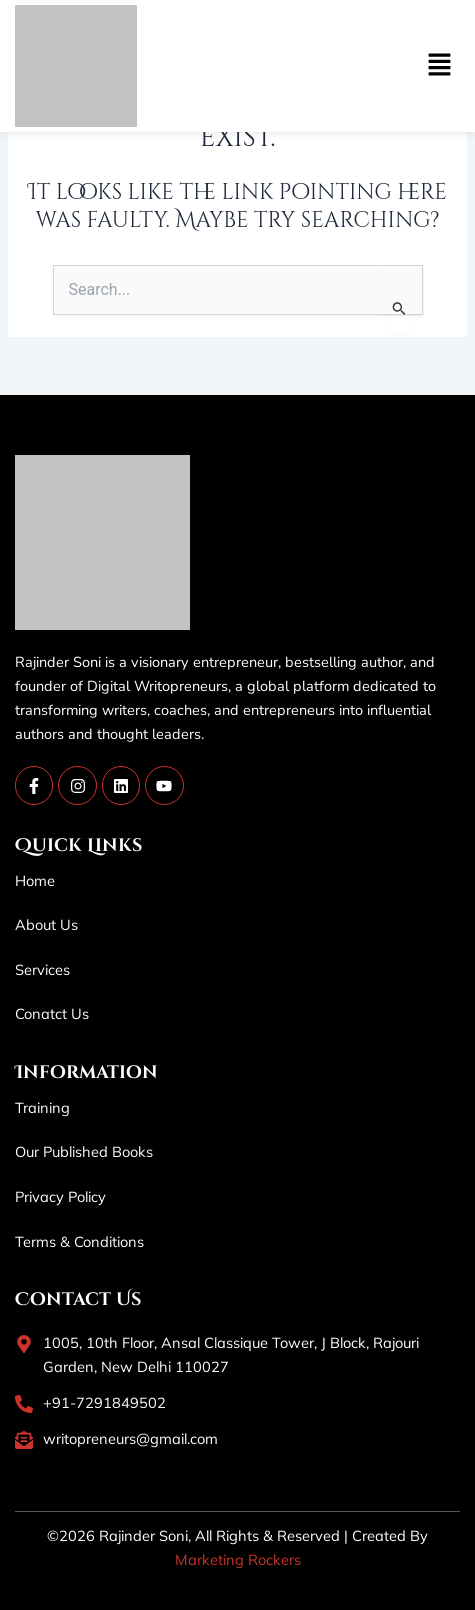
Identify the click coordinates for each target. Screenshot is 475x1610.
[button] (349, 66)
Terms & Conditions (79, 1241)
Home (35, 880)
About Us (46, 924)
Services (42, 969)
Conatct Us (52, 1013)
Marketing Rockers (238, 1559)
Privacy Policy (60, 1196)
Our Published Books (84, 1151)
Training (42, 1107)
